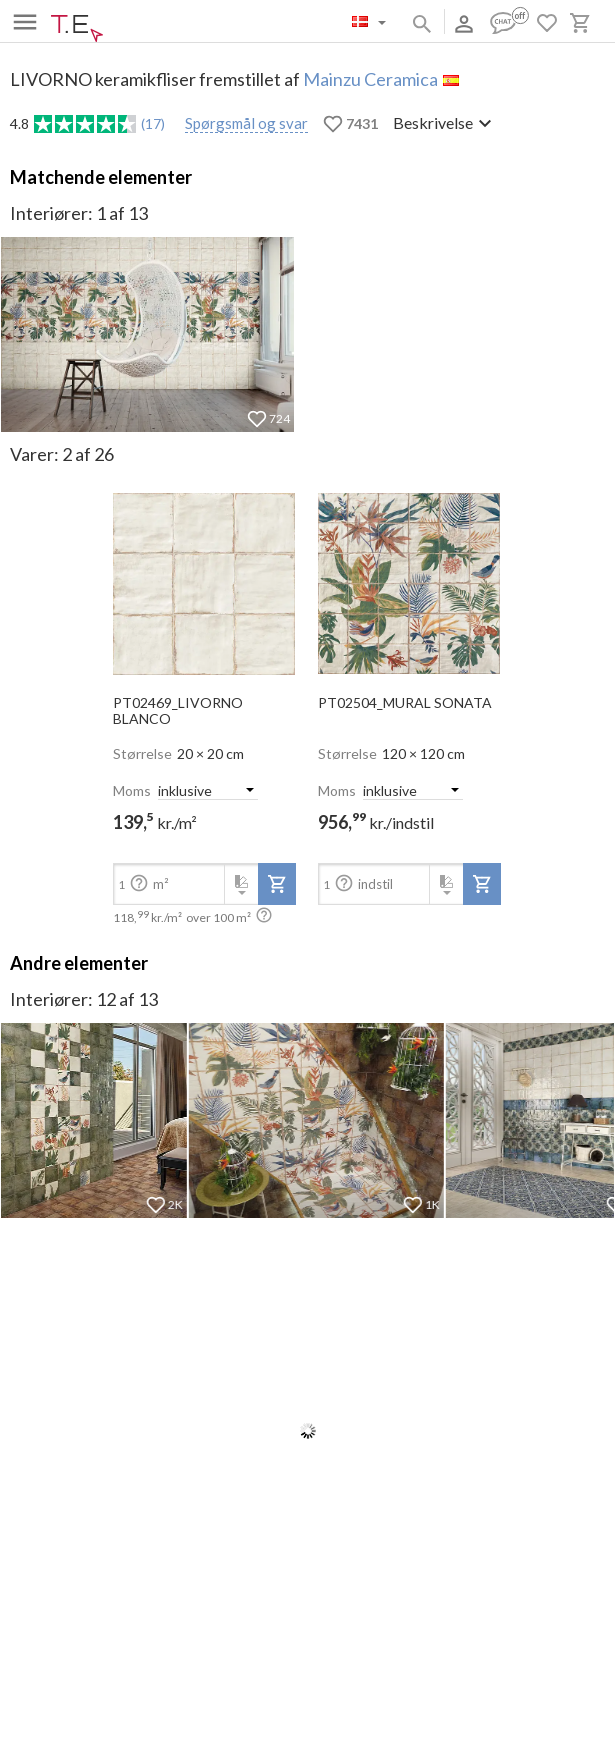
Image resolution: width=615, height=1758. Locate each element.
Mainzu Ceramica (370, 79)
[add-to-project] (277, 884)
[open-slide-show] (204, 577)
